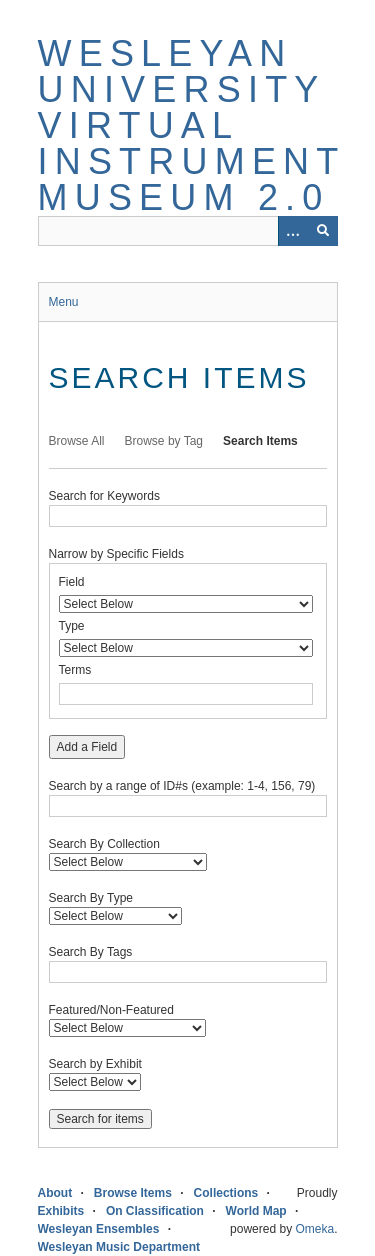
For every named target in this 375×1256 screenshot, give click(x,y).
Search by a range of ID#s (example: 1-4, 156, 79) (182, 786)
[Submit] (323, 231)
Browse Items (133, 1193)
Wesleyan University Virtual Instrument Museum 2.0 (191, 125)
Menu (64, 302)
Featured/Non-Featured (111, 1010)
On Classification (155, 1211)
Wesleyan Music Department (119, 1247)
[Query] (188, 231)
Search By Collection (104, 844)
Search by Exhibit (95, 1064)
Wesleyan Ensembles (99, 1229)
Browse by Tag (164, 441)
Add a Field (87, 747)
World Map (256, 1211)
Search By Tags (91, 952)
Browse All (77, 441)
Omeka (314, 1229)
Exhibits (61, 1211)
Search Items (260, 441)
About (55, 1193)
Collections (226, 1193)
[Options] (293, 231)
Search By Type (91, 898)
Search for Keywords (104, 496)
